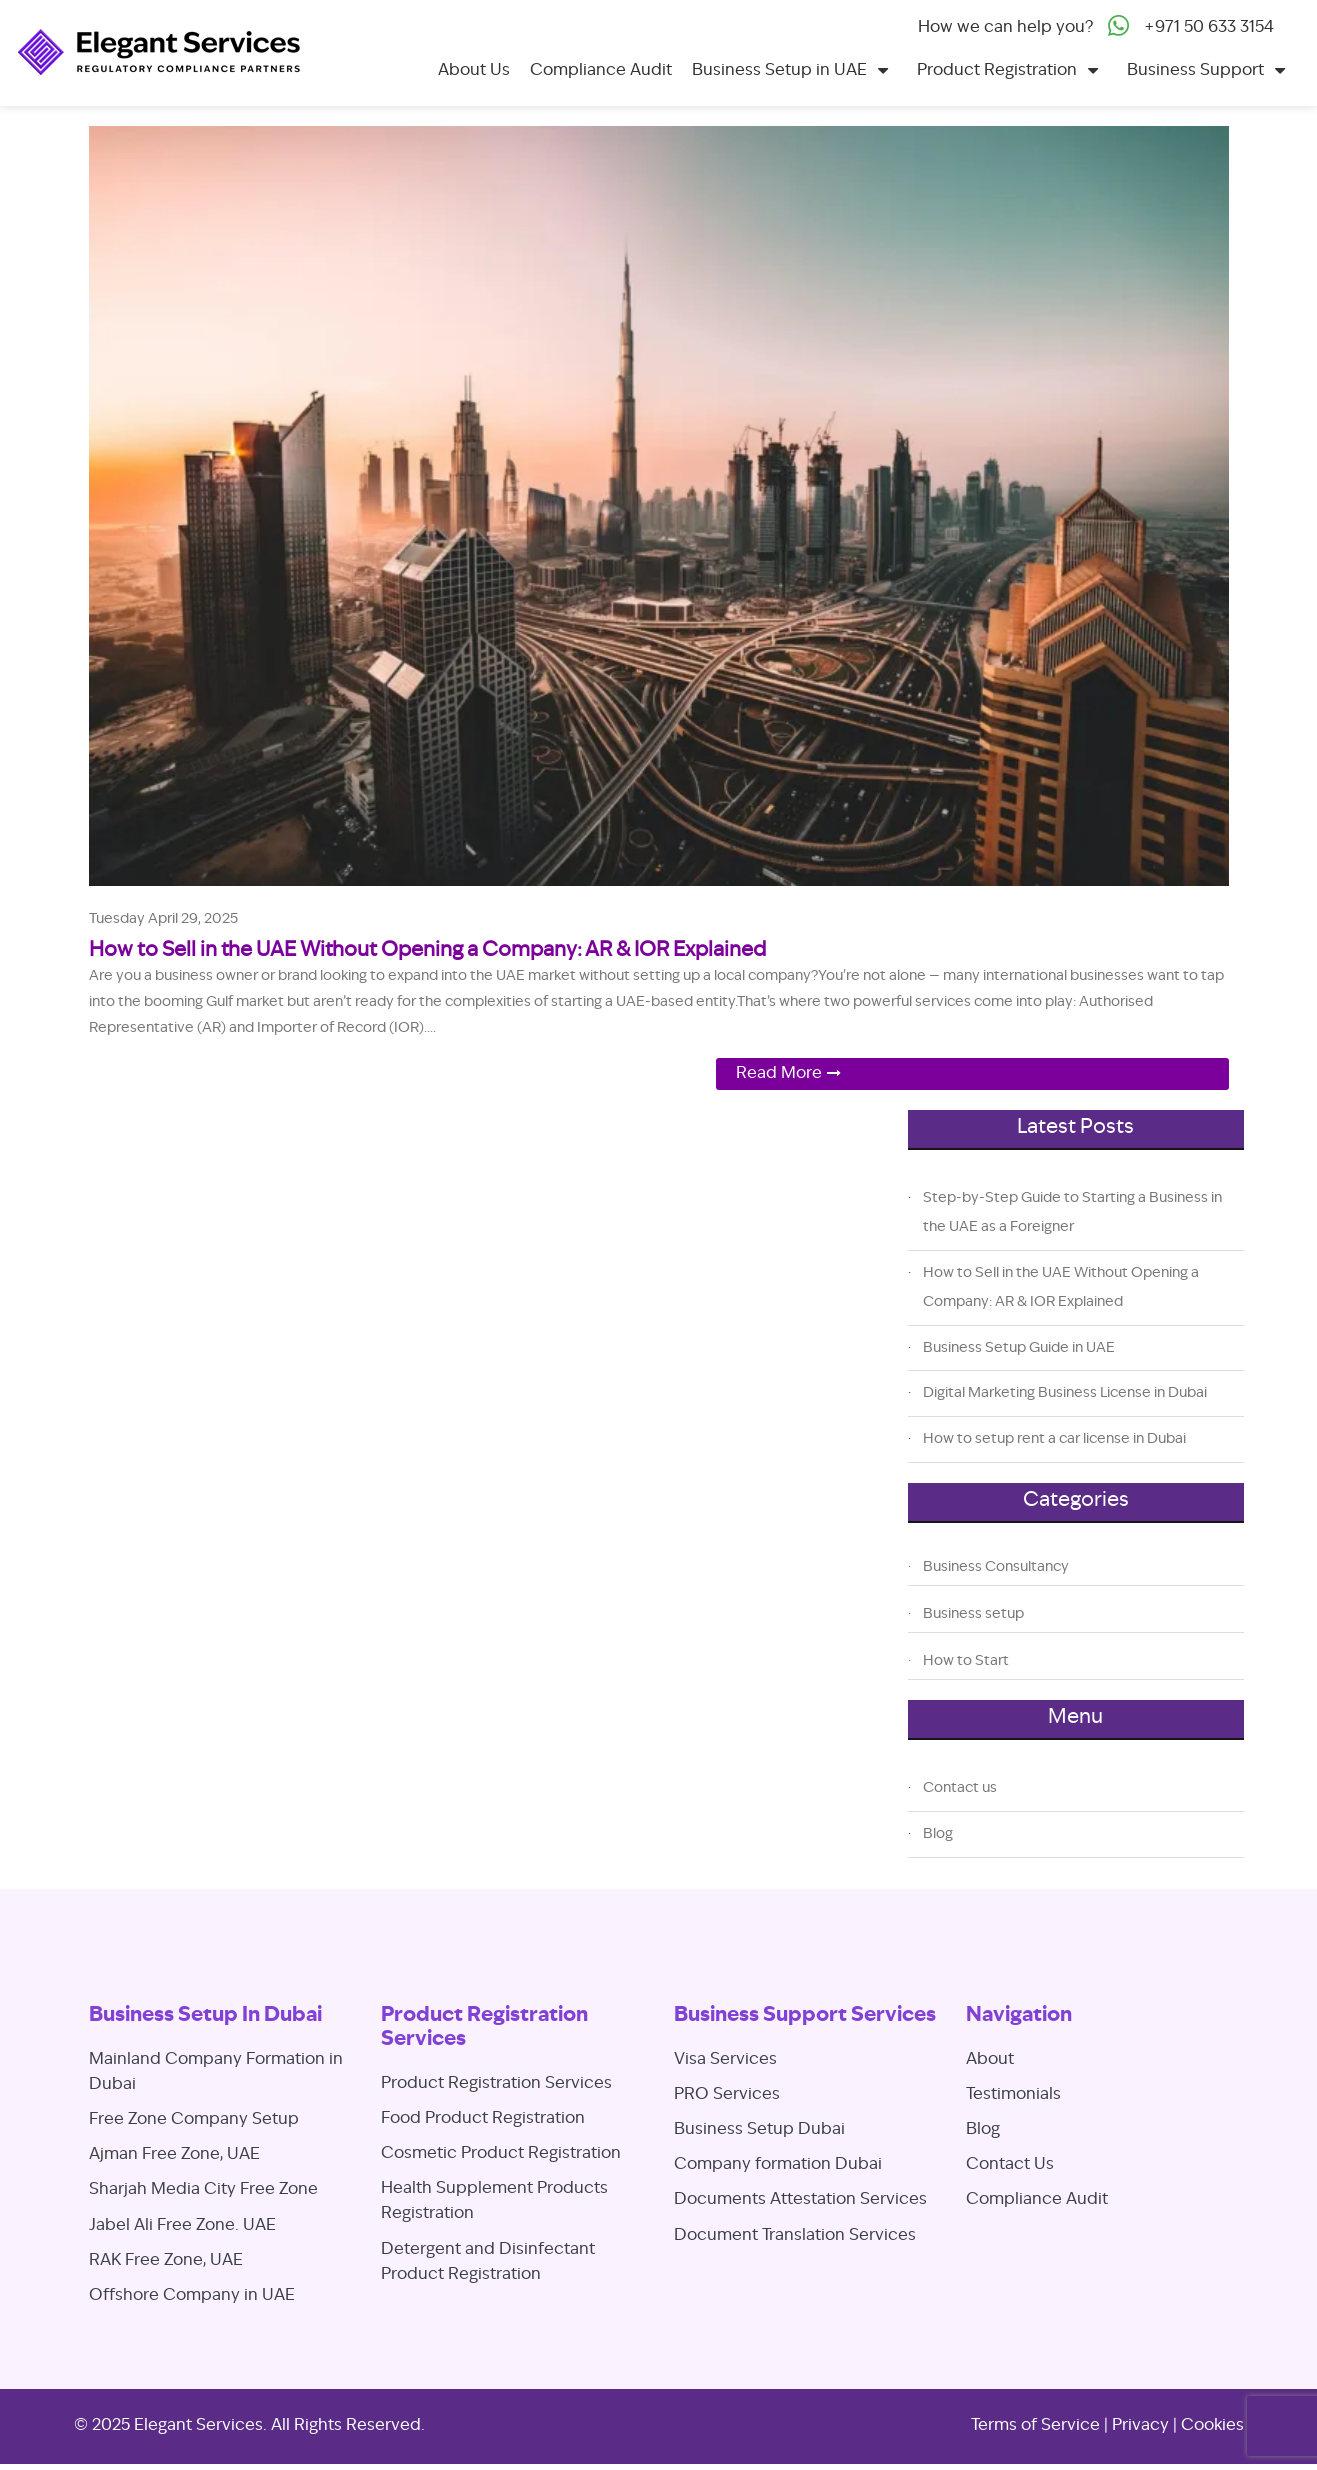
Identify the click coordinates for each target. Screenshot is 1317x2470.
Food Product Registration (483, 2119)
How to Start (966, 1661)
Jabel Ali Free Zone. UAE (182, 2226)
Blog (938, 1834)
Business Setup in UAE (779, 71)
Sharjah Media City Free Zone (203, 2190)
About (990, 2060)
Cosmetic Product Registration (501, 2154)
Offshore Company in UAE (192, 2296)
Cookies (1212, 2426)
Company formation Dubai (778, 2165)
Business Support (1195, 71)
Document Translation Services (795, 2236)
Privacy (1140, 2426)
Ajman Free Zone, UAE (174, 2155)
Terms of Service (1035, 2426)
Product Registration (997, 71)
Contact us (960, 1788)
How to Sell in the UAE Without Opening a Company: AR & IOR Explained (427, 951)
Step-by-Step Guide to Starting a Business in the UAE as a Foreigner (1072, 1212)
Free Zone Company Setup (194, 2120)
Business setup (973, 1614)
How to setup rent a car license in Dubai (1054, 1439)
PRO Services (727, 2095)
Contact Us (1010, 2165)
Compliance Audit (601, 71)
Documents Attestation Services (800, 2200)
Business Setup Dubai (759, 2130)
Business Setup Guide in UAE (1019, 1348)
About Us (474, 71)
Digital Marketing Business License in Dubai (1065, 1393)
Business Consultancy (996, 1567)
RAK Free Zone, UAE (166, 2261)
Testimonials (1013, 2095)
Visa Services (725, 2060)
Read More (779, 1074)
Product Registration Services (496, 2084)
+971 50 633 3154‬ (1209, 28)
